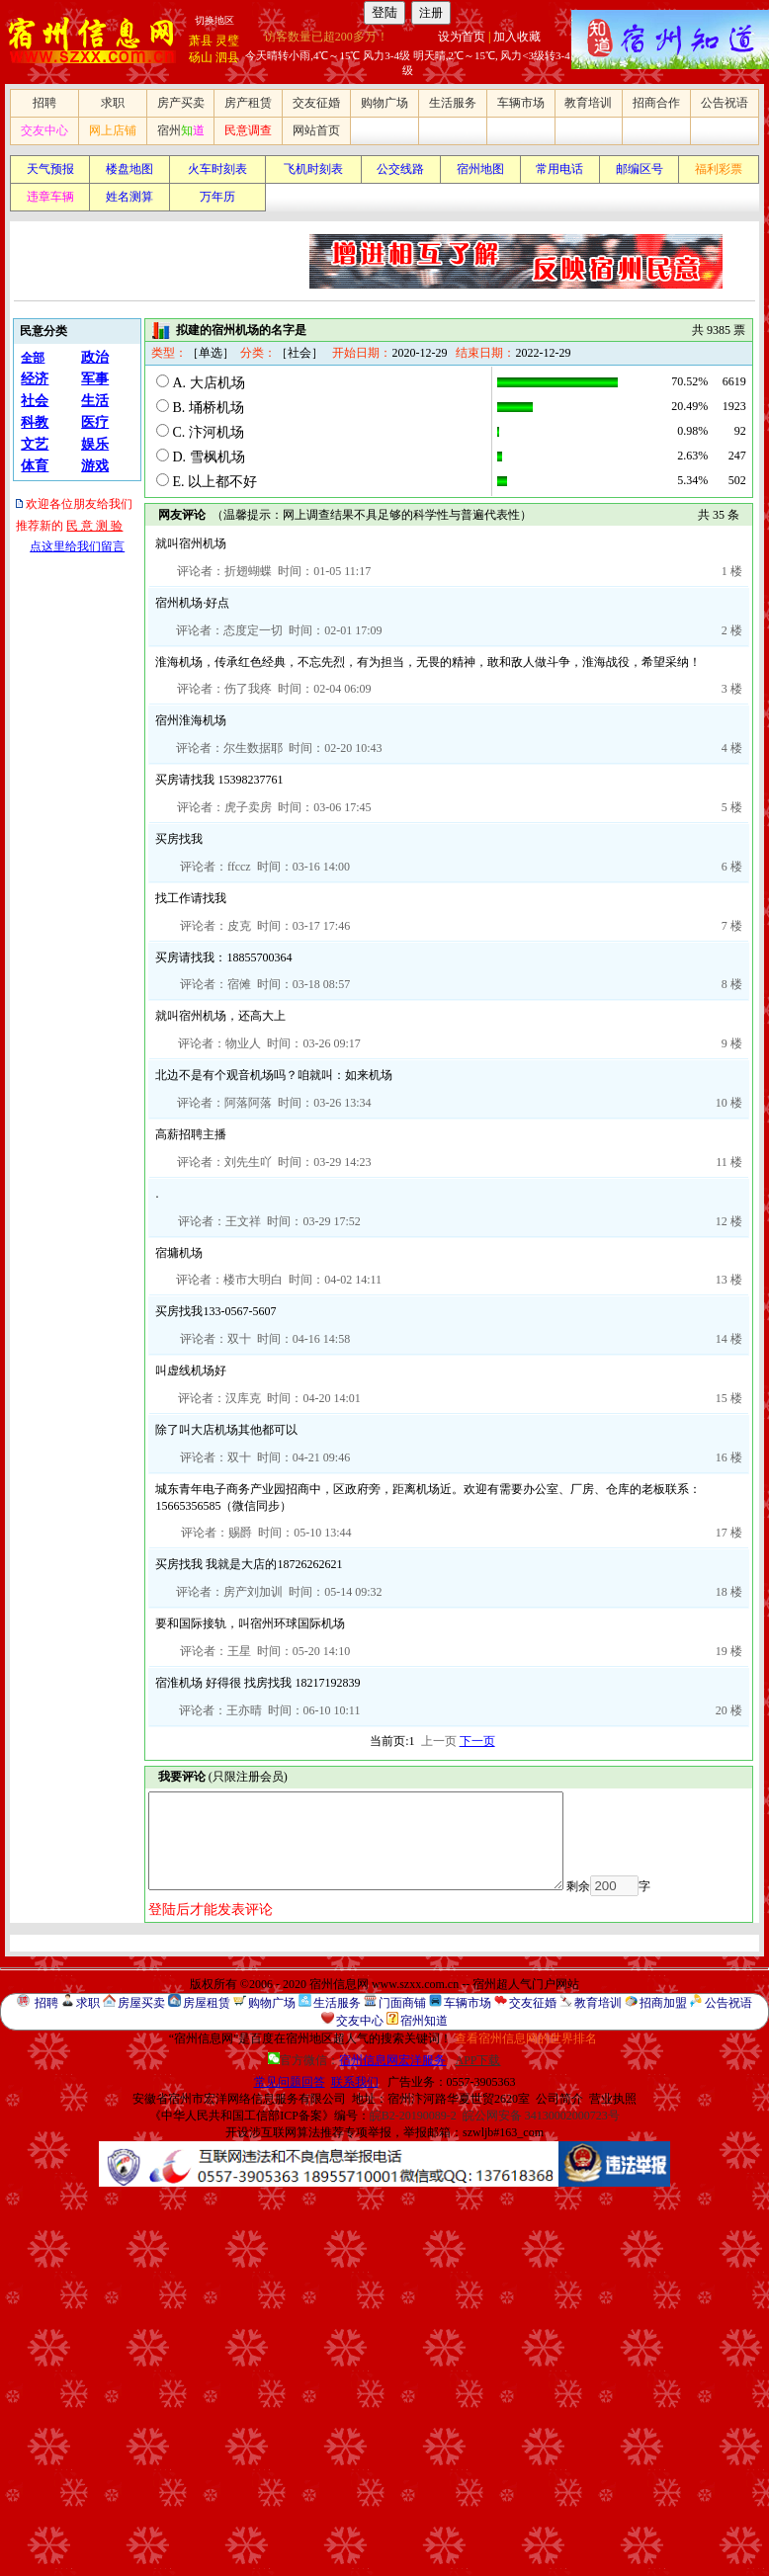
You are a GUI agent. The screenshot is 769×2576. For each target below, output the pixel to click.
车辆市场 (521, 103)
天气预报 (50, 169)
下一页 (477, 1741)
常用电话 (559, 169)
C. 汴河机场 (207, 432)
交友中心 (44, 130)
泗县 (227, 57)
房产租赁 (248, 103)
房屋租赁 (206, 2003)
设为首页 (461, 36)
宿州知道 (424, 2021)
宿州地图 (480, 169)
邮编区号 (639, 169)
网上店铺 (112, 130)
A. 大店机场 (208, 382)
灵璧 (227, 40)
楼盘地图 (129, 169)
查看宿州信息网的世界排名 (526, 2038)
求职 (113, 103)
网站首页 (316, 130)
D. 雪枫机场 (208, 457)
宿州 (181, 130)
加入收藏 (517, 36)
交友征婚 (316, 103)
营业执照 (613, 2099)
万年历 (217, 197)
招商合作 (656, 103)
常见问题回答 (289, 2082)
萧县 (201, 40)
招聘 (44, 103)
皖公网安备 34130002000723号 (541, 2115)
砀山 (201, 57)
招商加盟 (663, 2003)
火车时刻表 (217, 169)
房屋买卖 (141, 2003)
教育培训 (588, 103)
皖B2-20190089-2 (413, 2115)
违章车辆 (50, 197)
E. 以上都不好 (214, 481)
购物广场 (384, 103)
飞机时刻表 (313, 169)
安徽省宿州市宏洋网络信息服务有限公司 (239, 2099)
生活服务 (452, 103)
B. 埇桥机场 (207, 407)
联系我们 (355, 2082)
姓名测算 (129, 197)
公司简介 (559, 2099)
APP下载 (477, 2060)
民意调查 (248, 130)
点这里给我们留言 (77, 546)
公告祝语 (724, 103)
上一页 (439, 1741)
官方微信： (358, 2060)
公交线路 (400, 169)
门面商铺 (402, 2003)
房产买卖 (181, 103)
